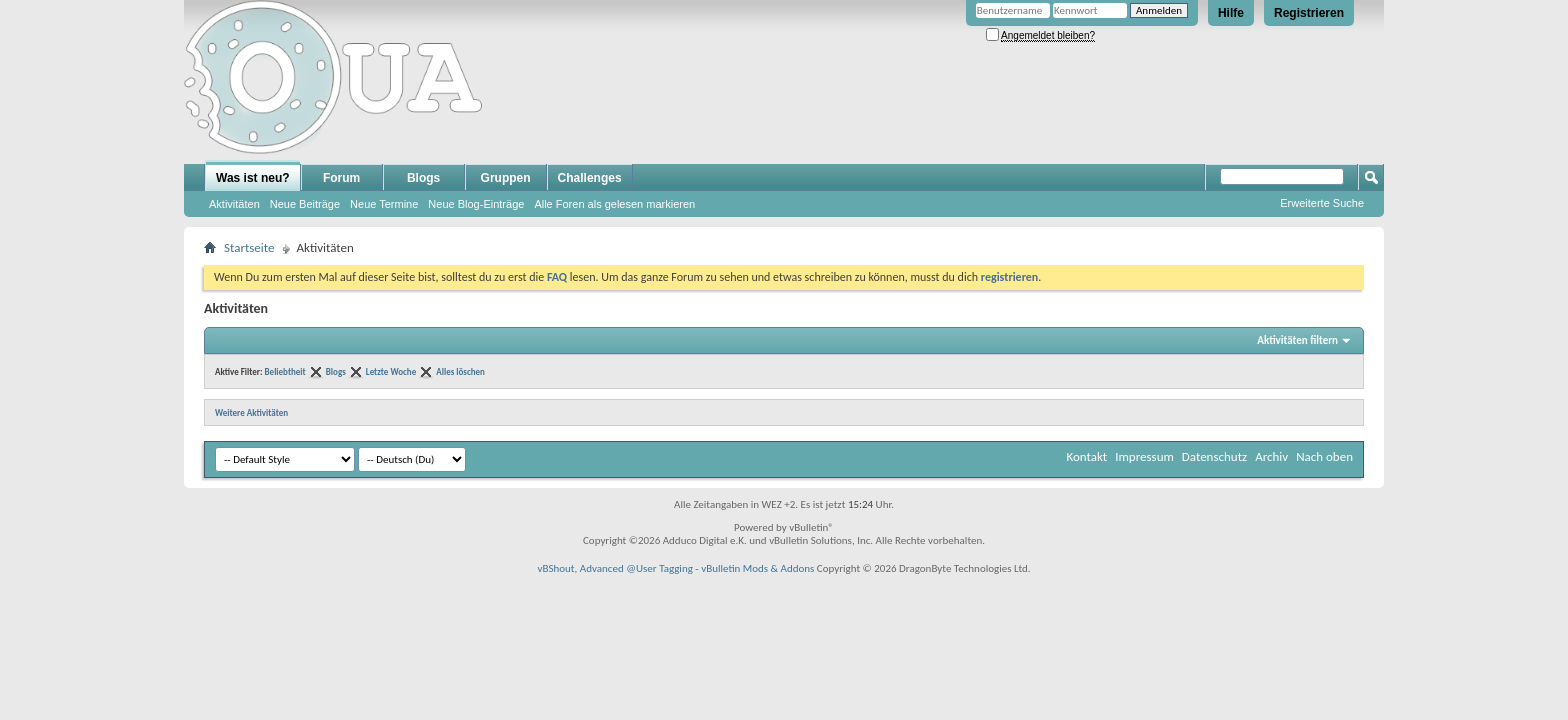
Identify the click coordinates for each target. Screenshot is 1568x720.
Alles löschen (460, 371)
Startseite (249, 247)
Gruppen (506, 178)
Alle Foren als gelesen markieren (614, 204)
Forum (341, 178)
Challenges (590, 178)
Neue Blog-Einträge (476, 204)
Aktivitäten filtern (1297, 340)
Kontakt (1086, 456)
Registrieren (1309, 13)
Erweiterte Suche (1322, 203)
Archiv (1271, 456)
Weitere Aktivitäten (251, 412)
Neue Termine (384, 204)
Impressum (1144, 456)
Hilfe (1231, 13)
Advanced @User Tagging (636, 568)
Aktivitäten (234, 204)
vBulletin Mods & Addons (757, 568)
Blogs (423, 178)
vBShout (555, 568)
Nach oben (1324, 456)
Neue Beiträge (305, 204)
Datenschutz (1214, 456)
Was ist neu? (253, 178)
